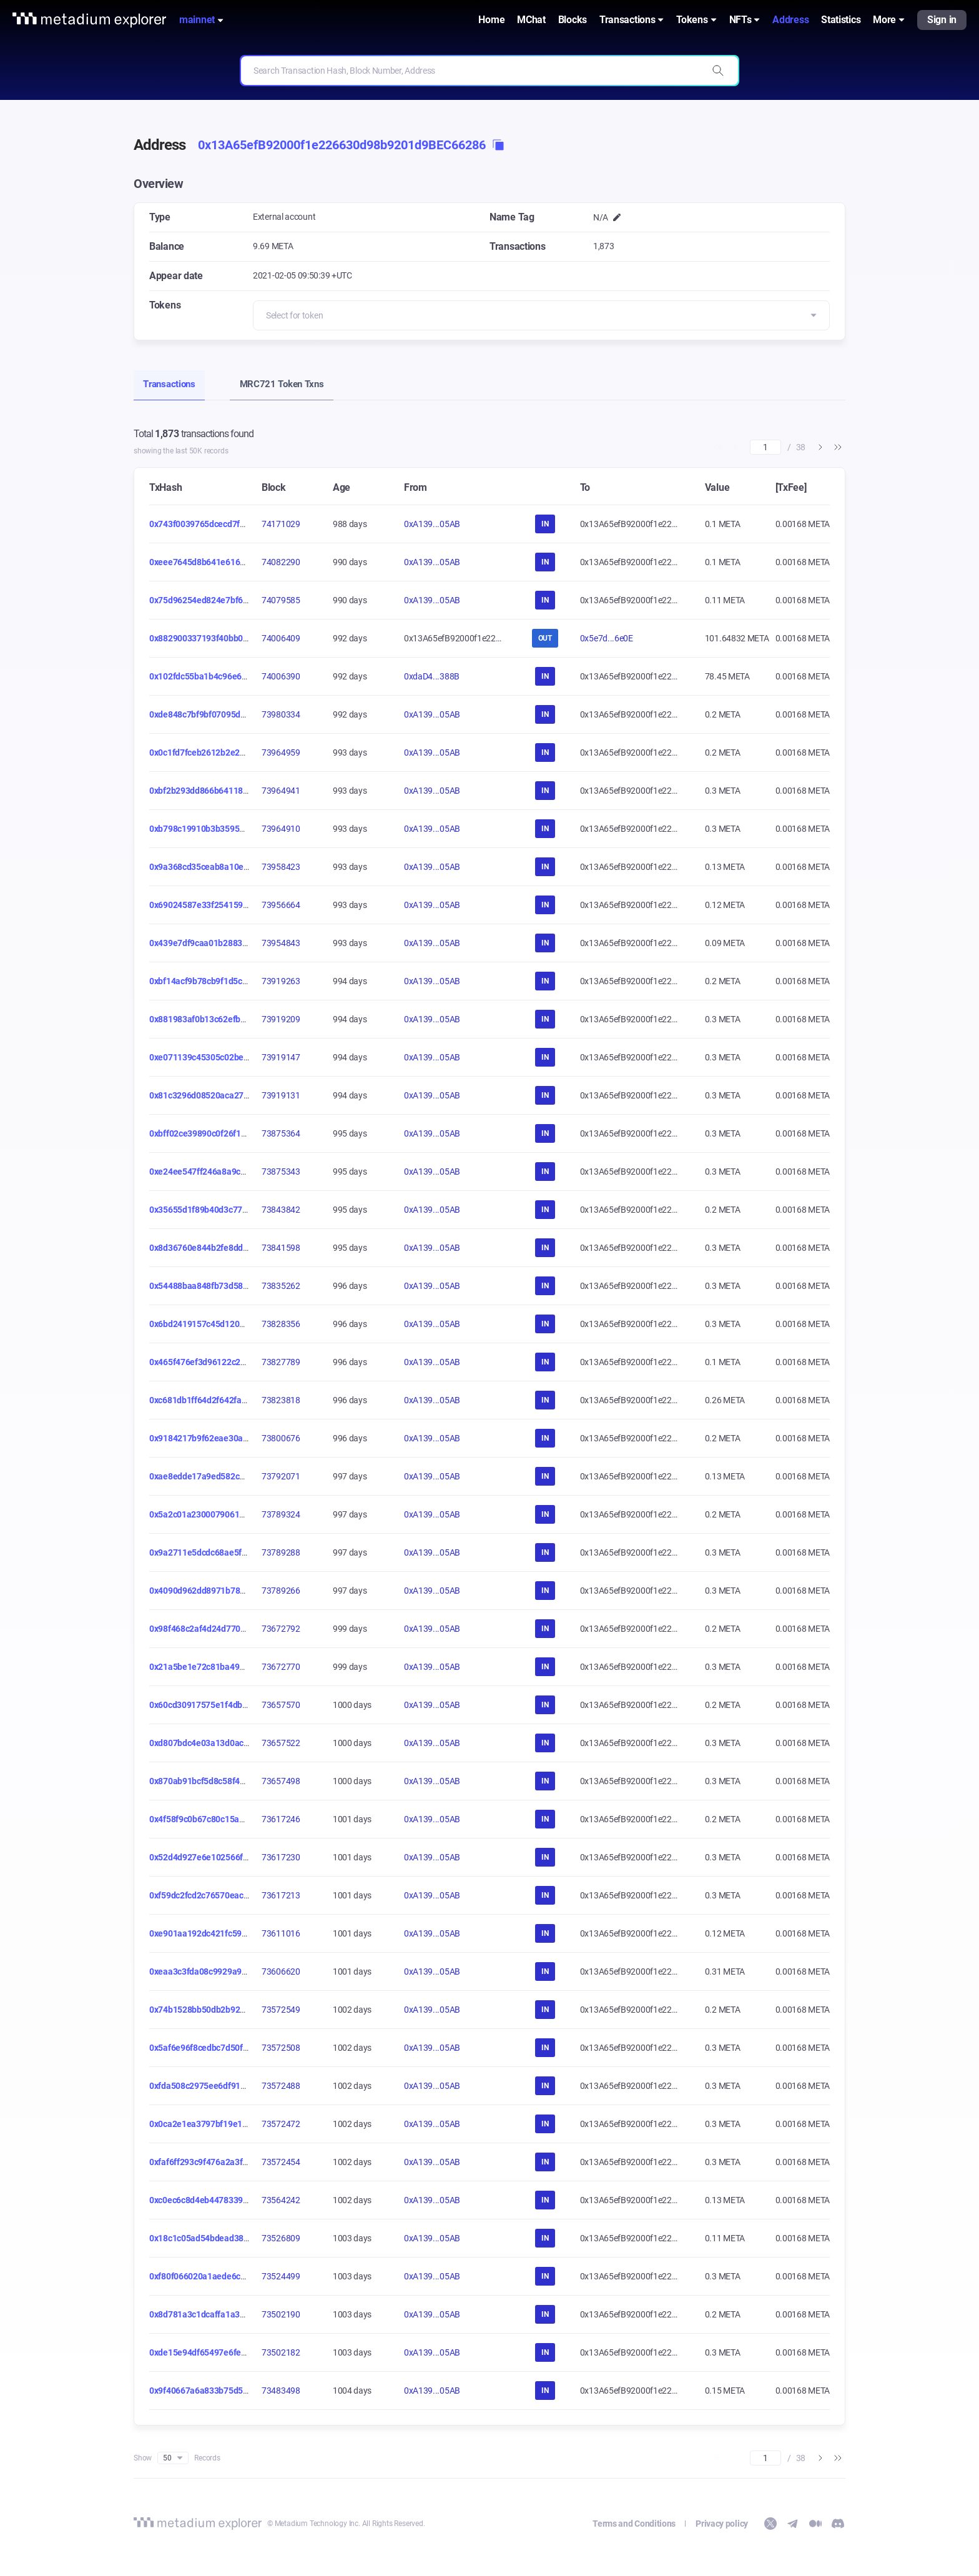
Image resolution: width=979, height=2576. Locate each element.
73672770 (281, 1667)
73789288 (281, 1552)
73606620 (281, 1971)
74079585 (281, 600)
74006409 (281, 638)
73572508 (281, 2048)
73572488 (281, 2086)
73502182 (281, 2352)
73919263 (281, 981)
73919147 (281, 1057)
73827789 (281, 1362)
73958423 (281, 867)
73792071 (281, 1476)
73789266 (281, 1591)
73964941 (281, 791)
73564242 (281, 2200)
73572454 (281, 2162)
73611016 (281, 1933)
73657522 (281, 1743)
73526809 (281, 2238)
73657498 (281, 1781)
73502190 (281, 2314)
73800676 (281, 1438)
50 (173, 2458)
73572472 (281, 2124)
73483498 (281, 2391)
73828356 (281, 1324)
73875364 (281, 1133)
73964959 (281, 753)
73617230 (281, 1857)
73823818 (281, 1400)
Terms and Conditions (634, 2524)
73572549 (281, 2010)
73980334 (281, 714)
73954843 (281, 943)
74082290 (281, 562)
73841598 (281, 1248)
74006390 (281, 676)
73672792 (281, 1629)
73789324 (281, 1514)
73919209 (281, 1019)
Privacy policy (722, 2524)
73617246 (281, 1819)
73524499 (281, 2276)
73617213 (281, 1895)
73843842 (281, 1210)
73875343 (281, 1172)
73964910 (281, 829)
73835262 (281, 1286)
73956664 (281, 905)
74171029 (281, 524)
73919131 (281, 1095)
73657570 (281, 1705)
